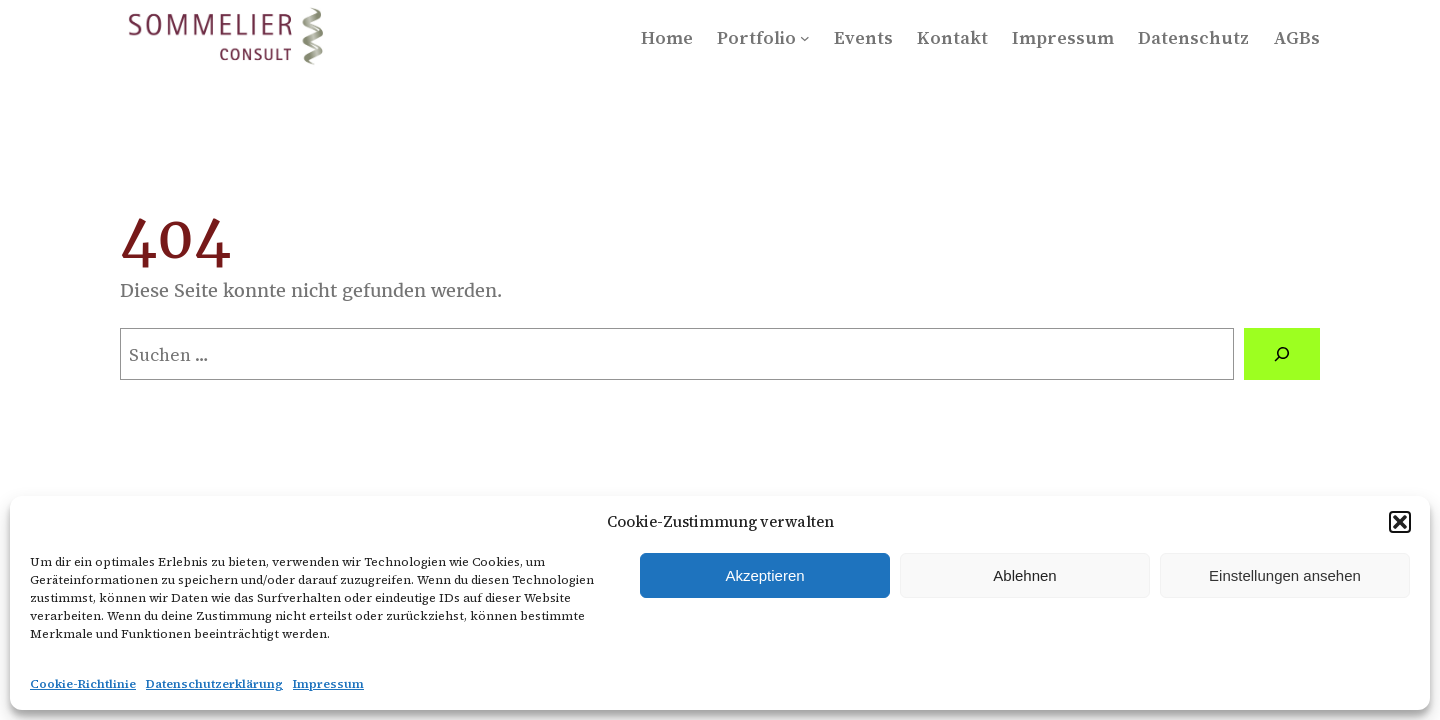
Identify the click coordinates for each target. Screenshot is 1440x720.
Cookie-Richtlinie (83, 684)
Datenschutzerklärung (214, 684)
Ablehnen (1024, 575)
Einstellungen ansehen (1285, 575)
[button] (1400, 522)
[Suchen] (1282, 354)
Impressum (328, 684)
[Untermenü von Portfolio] (805, 38)
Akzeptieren (764, 575)
